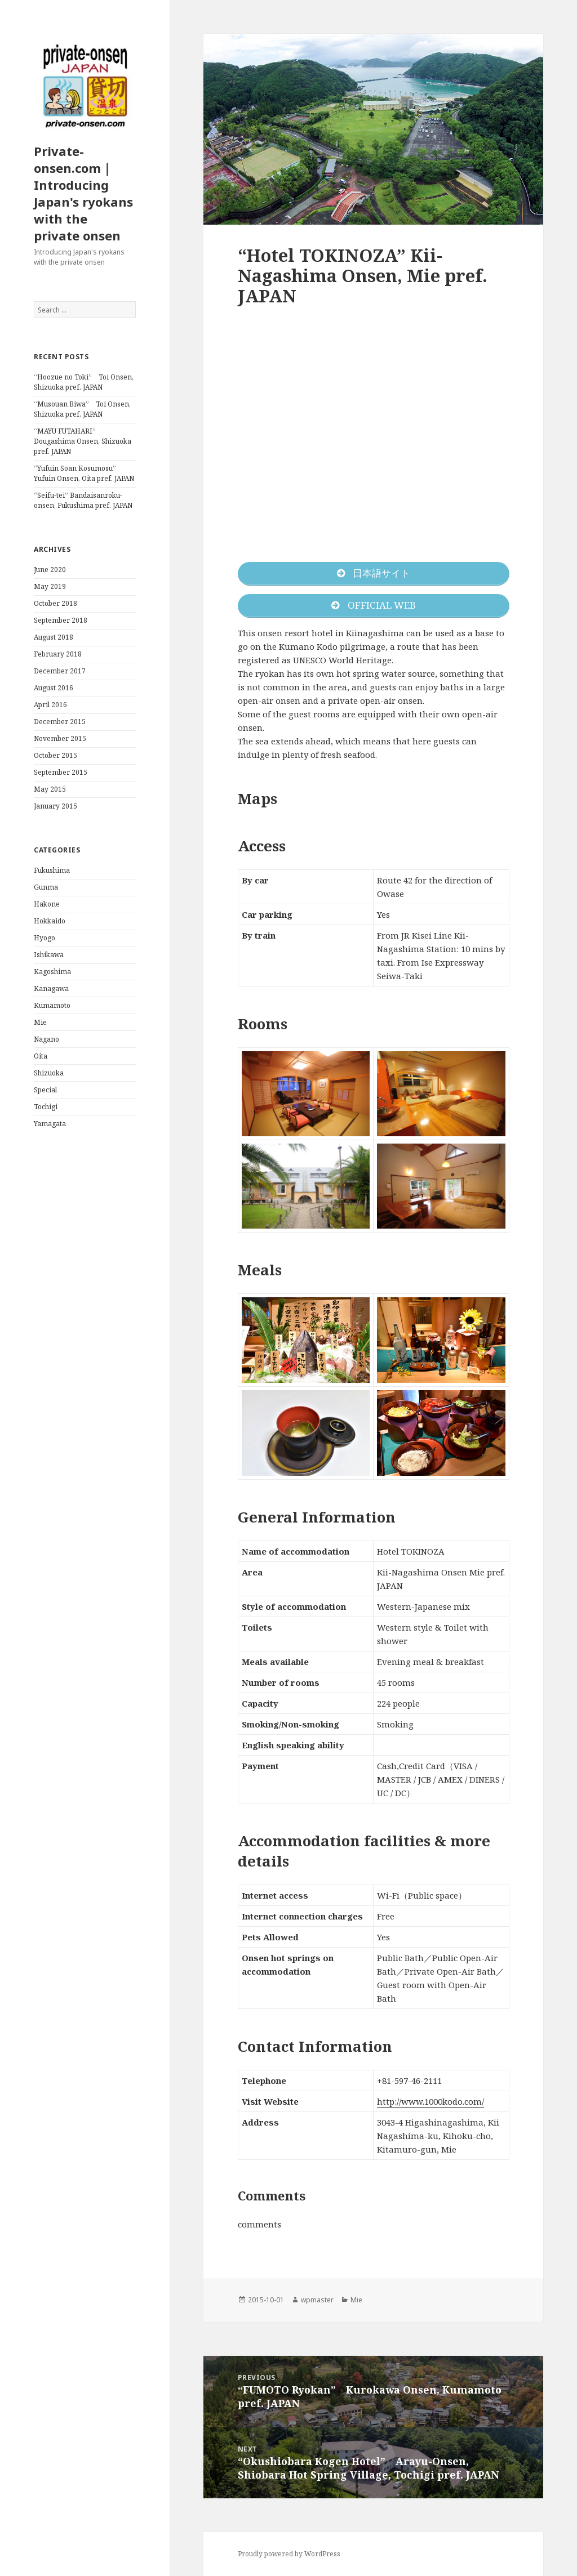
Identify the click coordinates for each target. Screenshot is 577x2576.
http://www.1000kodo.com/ (430, 2101)
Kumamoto (52, 1005)
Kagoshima (52, 971)
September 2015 (60, 772)
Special (45, 1090)
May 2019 (50, 586)
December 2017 (60, 671)
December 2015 (60, 721)
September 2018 (60, 620)
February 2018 (58, 654)
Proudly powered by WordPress (289, 2554)
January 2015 (55, 806)
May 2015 (50, 789)
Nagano (46, 1039)
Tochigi (45, 1106)
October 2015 (55, 755)
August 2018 (53, 637)
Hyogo (44, 938)
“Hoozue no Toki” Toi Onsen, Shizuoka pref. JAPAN (84, 382)
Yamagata (50, 1123)
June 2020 (50, 569)
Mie (40, 1022)
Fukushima (52, 870)
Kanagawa (51, 988)
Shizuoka (49, 1073)
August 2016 (53, 688)
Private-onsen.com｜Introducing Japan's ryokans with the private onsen (83, 193)
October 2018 (55, 603)
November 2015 (60, 738)
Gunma (46, 887)
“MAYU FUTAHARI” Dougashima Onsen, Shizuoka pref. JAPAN (82, 441)
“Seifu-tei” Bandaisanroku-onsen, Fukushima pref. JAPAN (83, 500)
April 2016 (50, 704)
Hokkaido (49, 921)
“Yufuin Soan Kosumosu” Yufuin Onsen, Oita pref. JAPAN (84, 473)
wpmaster (317, 2300)
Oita (40, 1056)
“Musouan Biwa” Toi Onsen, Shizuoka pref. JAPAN (82, 409)
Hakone (47, 904)
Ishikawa (49, 954)
